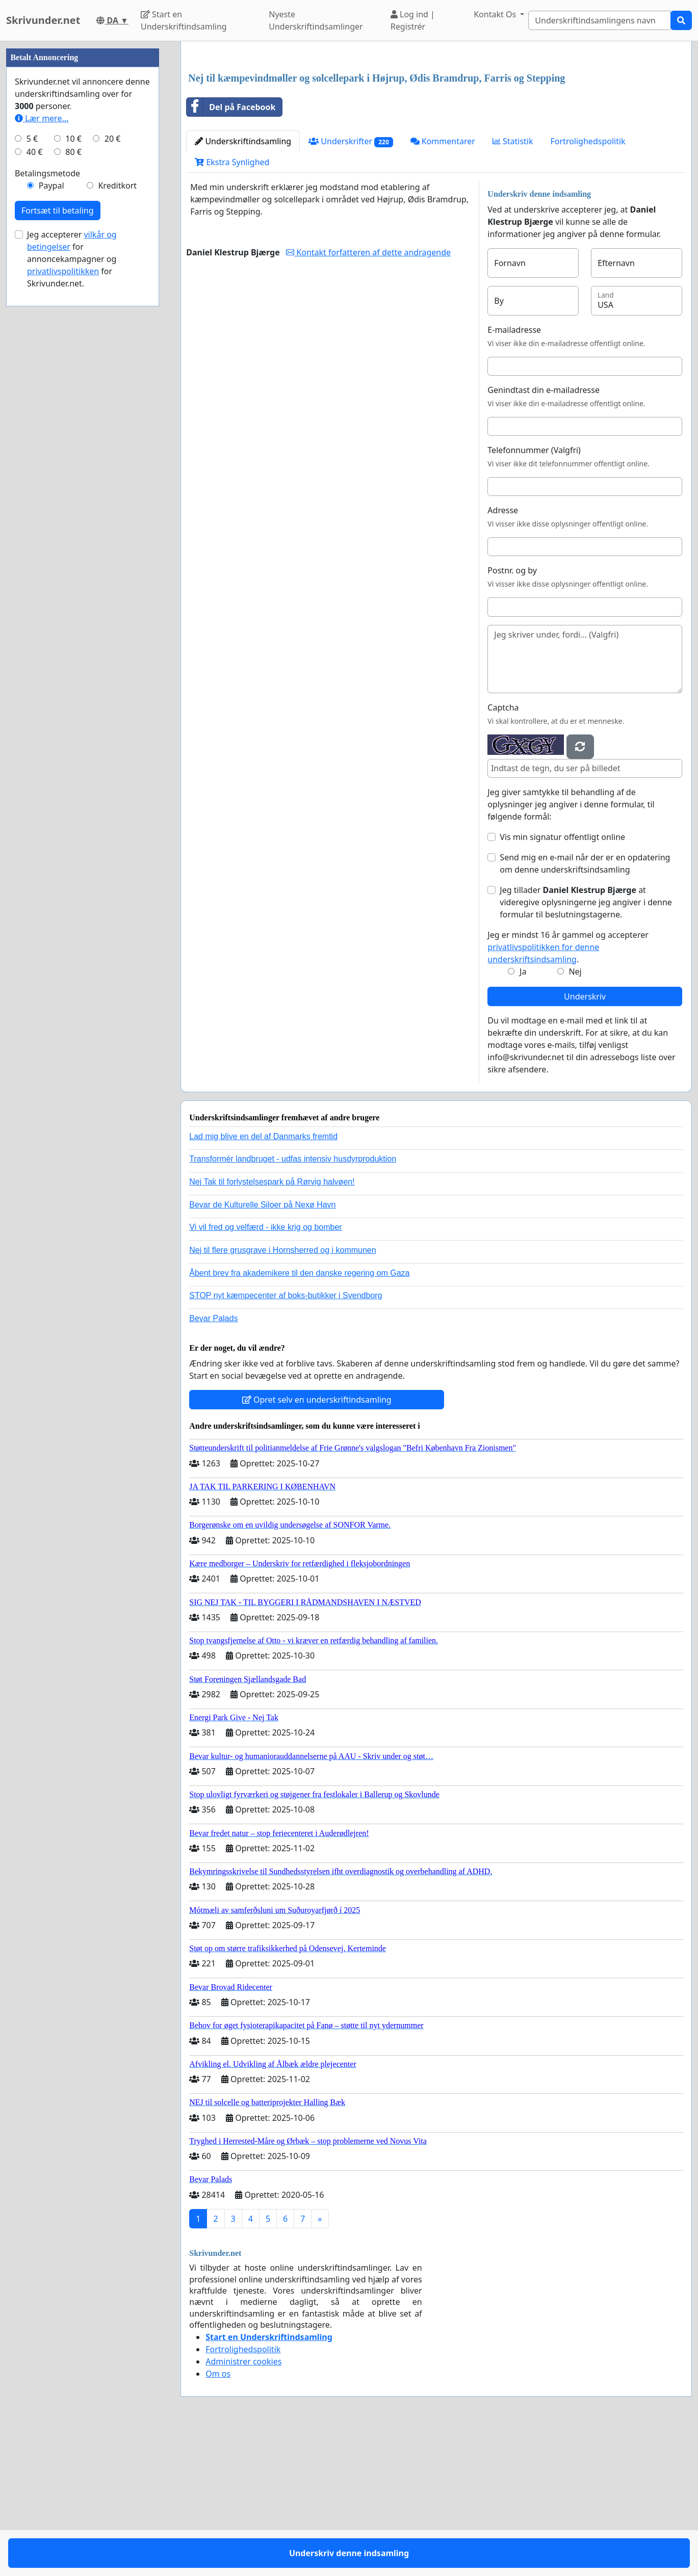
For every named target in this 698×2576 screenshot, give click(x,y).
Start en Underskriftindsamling (184, 20)
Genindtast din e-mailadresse (543, 532)
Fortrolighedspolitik (588, 284)
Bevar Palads (213, 1461)
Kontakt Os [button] (496, 14)
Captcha (503, 850)
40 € (35, 457)
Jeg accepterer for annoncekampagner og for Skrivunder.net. (72, 565)
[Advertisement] (436, 129)
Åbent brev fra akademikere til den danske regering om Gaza (299, 1415)
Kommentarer (442, 284)
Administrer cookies (243, 2504)
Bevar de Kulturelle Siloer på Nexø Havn (262, 1347)
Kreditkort (117, 491)
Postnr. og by (512, 713)
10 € (73, 444)
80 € (73, 457)
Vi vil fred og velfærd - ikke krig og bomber (265, 1369)
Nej (574, 1114)
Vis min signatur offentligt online (562, 979)
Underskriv (585, 1139)
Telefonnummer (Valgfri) (534, 592)
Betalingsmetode (47, 479)
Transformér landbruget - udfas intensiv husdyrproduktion (292, 1301)
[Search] (599, 20)
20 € (113, 444)
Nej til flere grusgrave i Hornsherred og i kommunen (282, 1392)
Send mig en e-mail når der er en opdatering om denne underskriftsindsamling (585, 1006)
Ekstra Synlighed (232, 304)
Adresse (502, 653)
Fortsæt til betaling (57, 516)
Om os (217, 2516)
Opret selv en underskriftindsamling (317, 1542)
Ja (523, 1114)
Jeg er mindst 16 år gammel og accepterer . (567, 1090)
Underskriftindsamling (243, 284)
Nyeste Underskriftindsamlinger (316, 20)
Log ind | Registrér (413, 20)
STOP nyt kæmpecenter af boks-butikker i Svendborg (285, 1438)
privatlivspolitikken (63, 577)
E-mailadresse (514, 472)
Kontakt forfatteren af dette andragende (368, 395)
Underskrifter (350, 284)
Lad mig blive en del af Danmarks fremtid (263, 1279)
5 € (32, 444)
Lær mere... (41, 424)
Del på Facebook (231, 250)
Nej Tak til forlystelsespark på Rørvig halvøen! (271, 1324)
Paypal (51, 491)
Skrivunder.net (43, 20)
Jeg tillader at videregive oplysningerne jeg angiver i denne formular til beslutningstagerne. (586, 1045)
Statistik (513, 284)
